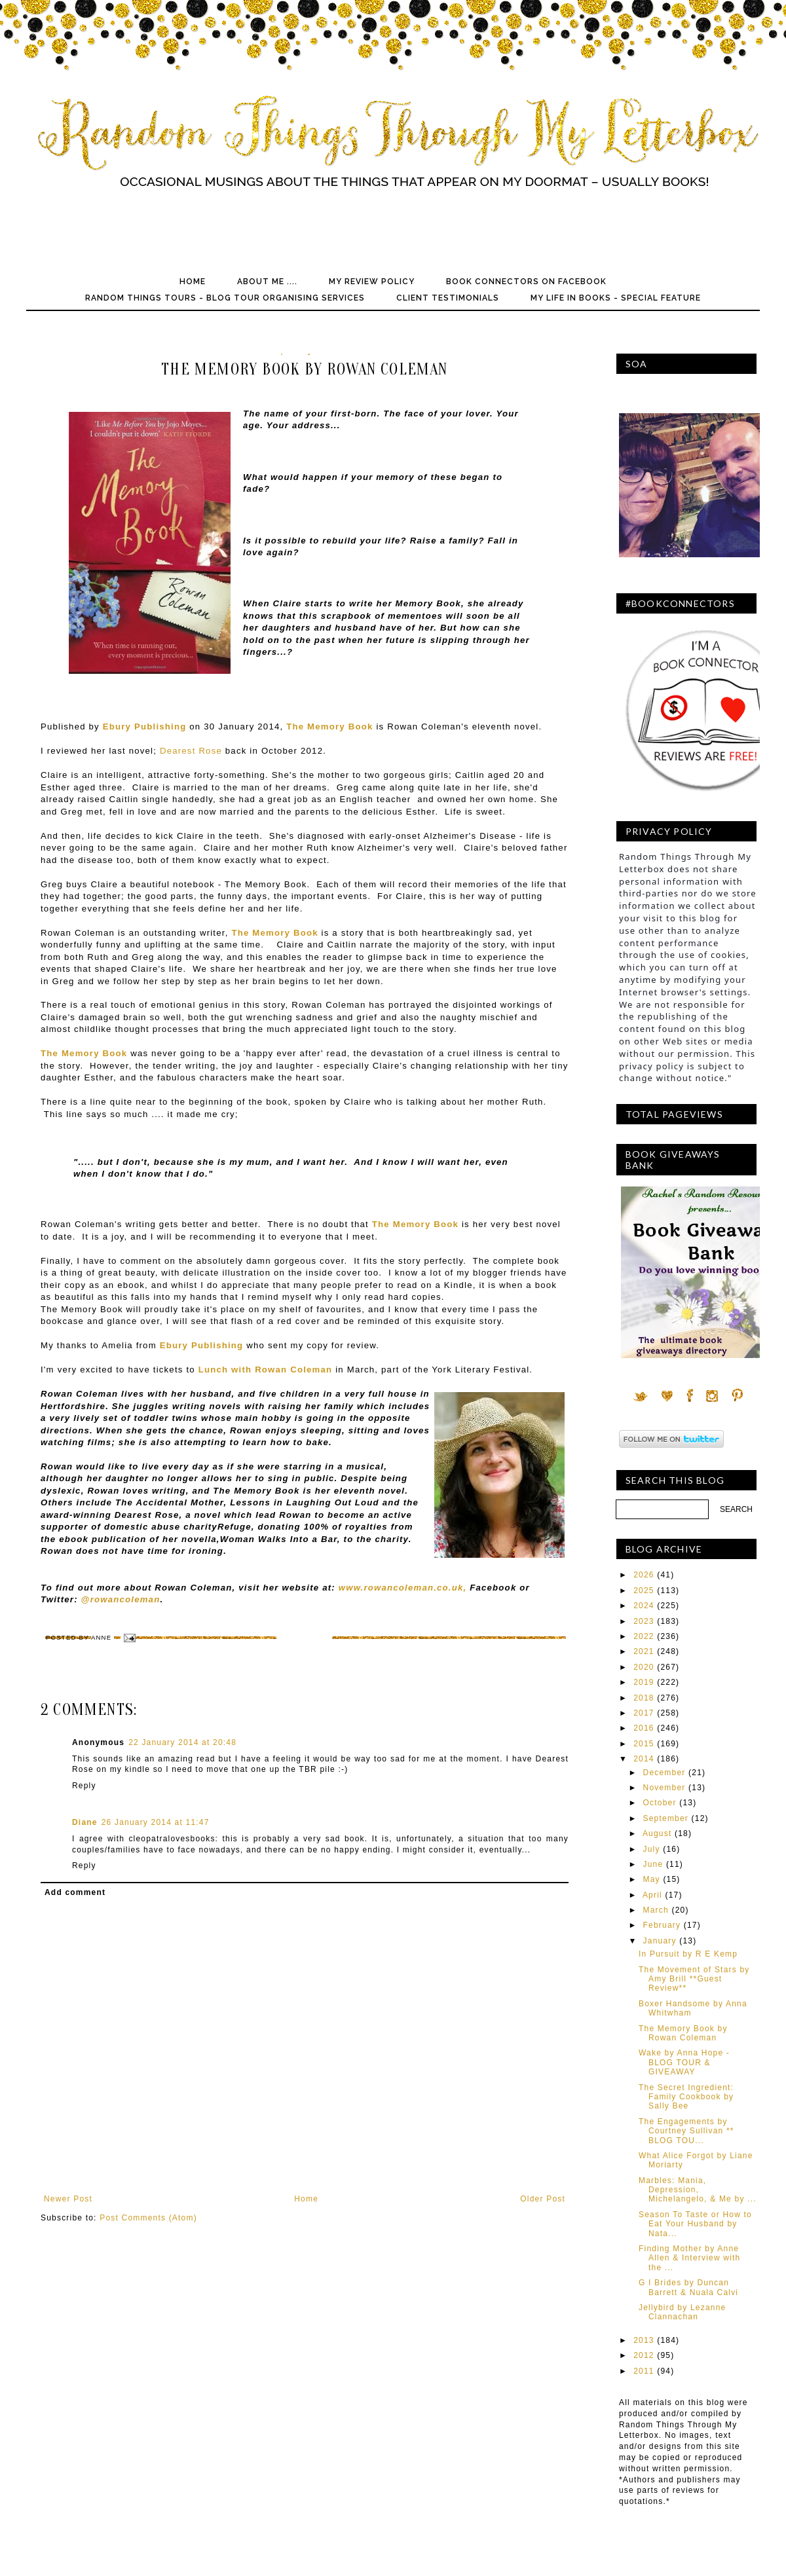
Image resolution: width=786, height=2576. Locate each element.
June (653, 1864)
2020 (643, 1667)
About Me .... (267, 281)
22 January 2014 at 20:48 (182, 1742)
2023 (643, 1621)
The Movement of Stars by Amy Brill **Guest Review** (694, 1979)
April (652, 1895)
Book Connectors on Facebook (526, 281)
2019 (643, 1682)
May (651, 1879)
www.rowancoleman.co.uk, (403, 1587)
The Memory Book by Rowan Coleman (683, 2033)
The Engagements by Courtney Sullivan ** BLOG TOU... (686, 2131)
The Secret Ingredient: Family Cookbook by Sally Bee (686, 2097)
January (660, 1940)
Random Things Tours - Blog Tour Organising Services (225, 298)
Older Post (542, 2198)
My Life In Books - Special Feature (616, 298)
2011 (643, 2371)
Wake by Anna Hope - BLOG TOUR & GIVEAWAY (684, 2062)
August (657, 1833)
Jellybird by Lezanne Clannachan (682, 2312)
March (656, 1910)
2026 (643, 1574)
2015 (643, 1743)
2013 (643, 2340)
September (666, 1818)
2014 (643, 1758)
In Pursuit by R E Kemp (688, 1954)
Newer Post (68, 2198)
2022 (643, 1636)
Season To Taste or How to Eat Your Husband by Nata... (695, 2224)
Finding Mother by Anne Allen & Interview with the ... (689, 2258)
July (651, 1849)
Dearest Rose (191, 751)
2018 (643, 1697)
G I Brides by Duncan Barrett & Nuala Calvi (688, 2287)
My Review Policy (372, 281)
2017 (643, 1713)
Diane (85, 1822)
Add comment (75, 1892)
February (662, 1925)
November (664, 1787)
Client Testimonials (447, 298)
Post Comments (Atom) (148, 2217)
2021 (643, 1651)
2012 (643, 2355)
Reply (84, 1785)
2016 (643, 1728)
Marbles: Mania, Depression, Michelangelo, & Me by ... (698, 2190)
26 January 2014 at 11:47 (156, 1822)
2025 (643, 1590)
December (664, 1772)
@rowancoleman (120, 1599)
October (660, 1802)
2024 (643, 1605)
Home (192, 281)
